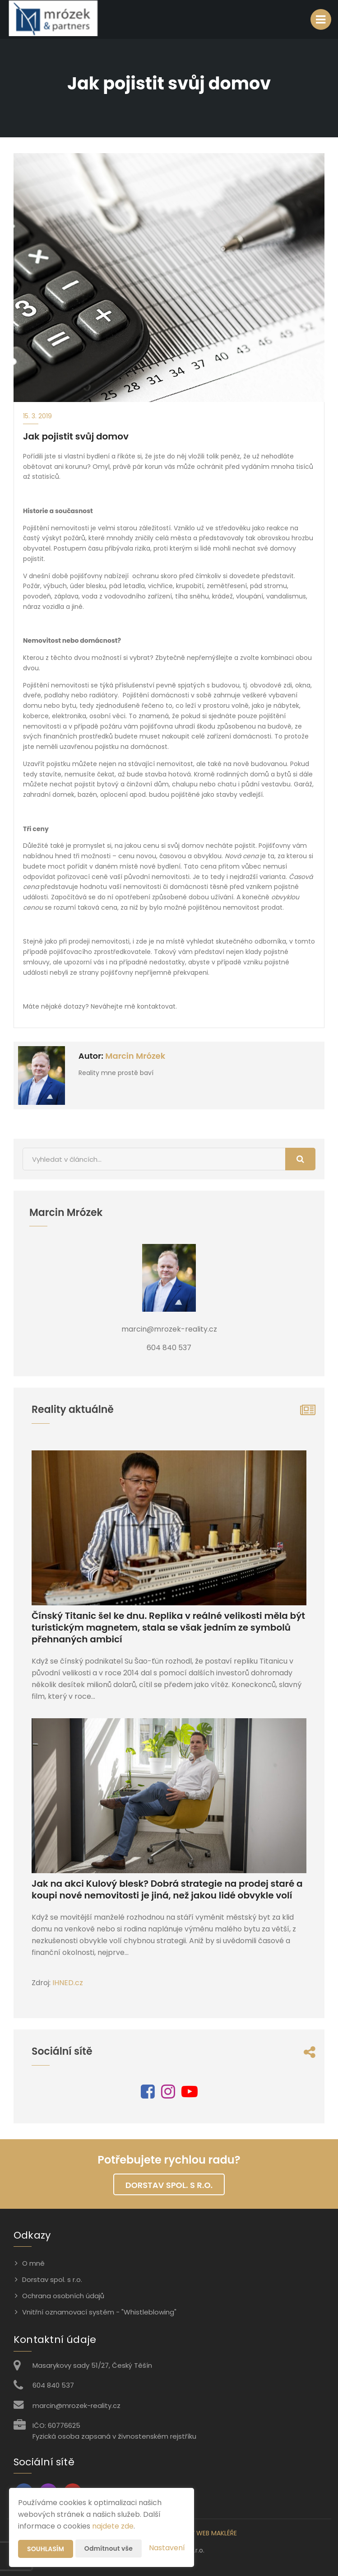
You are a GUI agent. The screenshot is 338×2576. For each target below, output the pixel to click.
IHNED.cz (67, 1983)
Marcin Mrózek (135, 1055)
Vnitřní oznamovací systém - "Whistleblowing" (99, 2312)
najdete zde (113, 2526)
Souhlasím (45, 2548)
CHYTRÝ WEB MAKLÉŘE (203, 2533)
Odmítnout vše (108, 2548)
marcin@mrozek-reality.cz (76, 2405)
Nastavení (167, 2548)
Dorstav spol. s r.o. (169, 2185)
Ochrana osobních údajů (63, 2295)
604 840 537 (53, 2385)
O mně (33, 2263)
